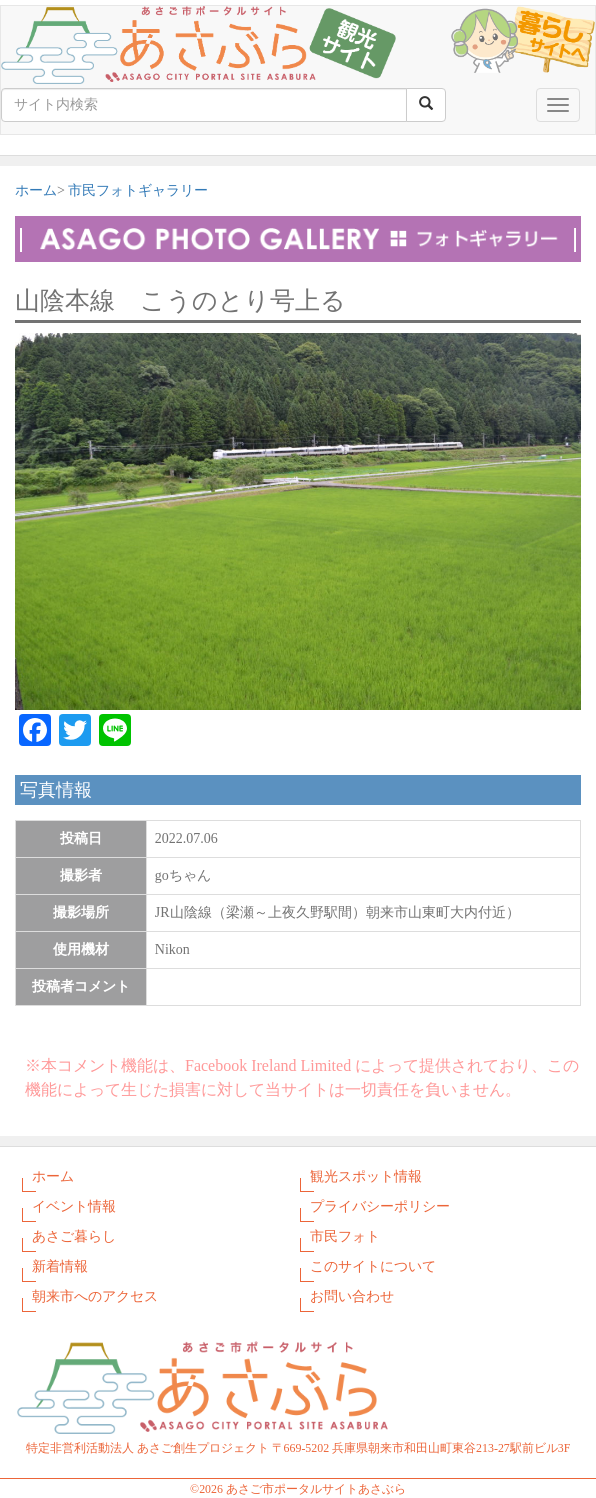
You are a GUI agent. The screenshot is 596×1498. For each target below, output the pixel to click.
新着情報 (60, 1266)
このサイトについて (373, 1266)
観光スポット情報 (366, 1176)
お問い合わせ (352, 1296)
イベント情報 (74, 1206)
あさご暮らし (74, 1236)
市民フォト (345, 1236)
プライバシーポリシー (380, 1206)
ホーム (36, 190)
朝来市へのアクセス (95, 1296)
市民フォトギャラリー (138, 190)
